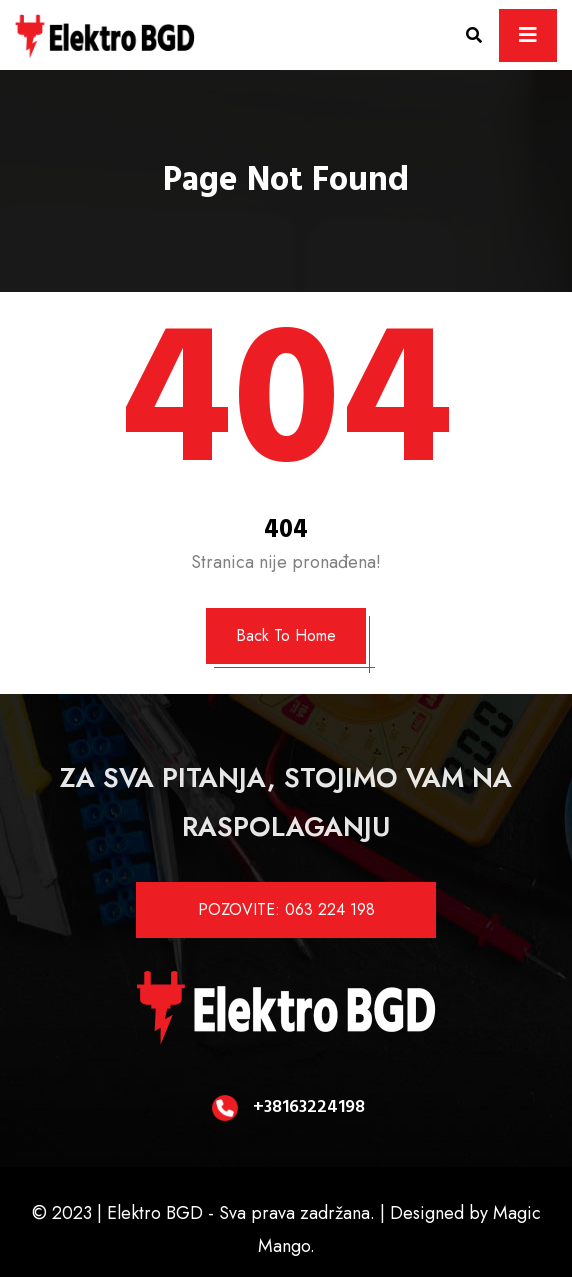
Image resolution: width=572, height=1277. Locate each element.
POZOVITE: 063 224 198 (286, 909)
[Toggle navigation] (528, 35)
